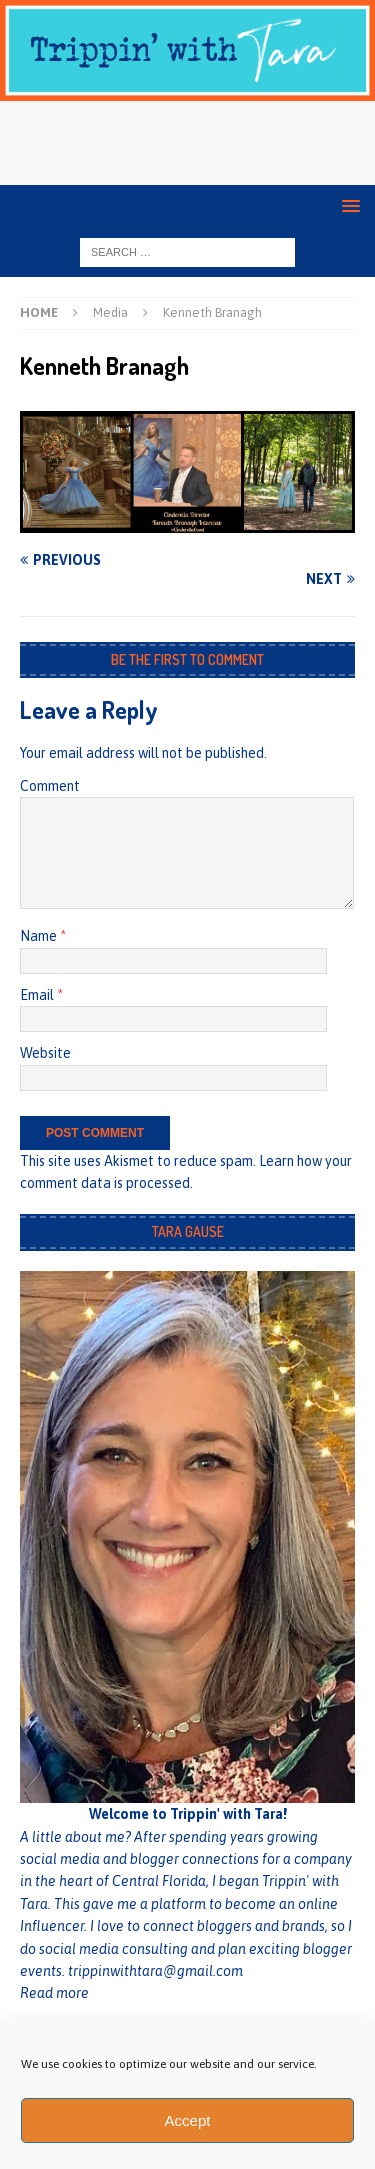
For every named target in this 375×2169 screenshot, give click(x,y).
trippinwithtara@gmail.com (155, 1971)
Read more (54, 1993)
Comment (50, 786)
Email (38, 995)
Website (45, 1053)
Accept (188, 2120)
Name (40, 936)
